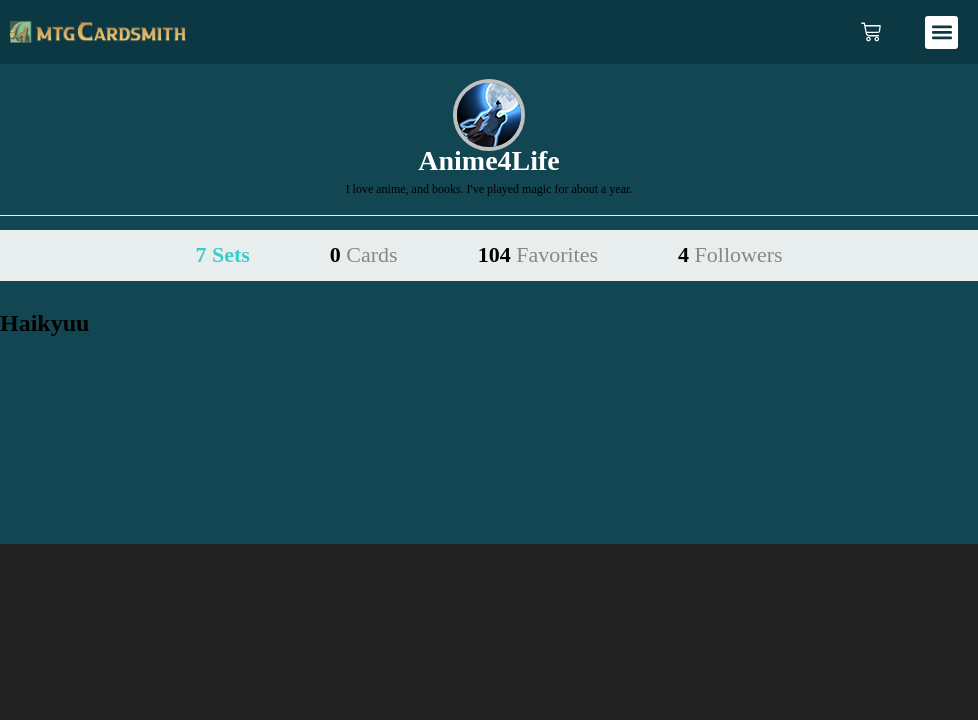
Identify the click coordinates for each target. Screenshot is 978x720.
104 (538, 254)
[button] (941, 32)
